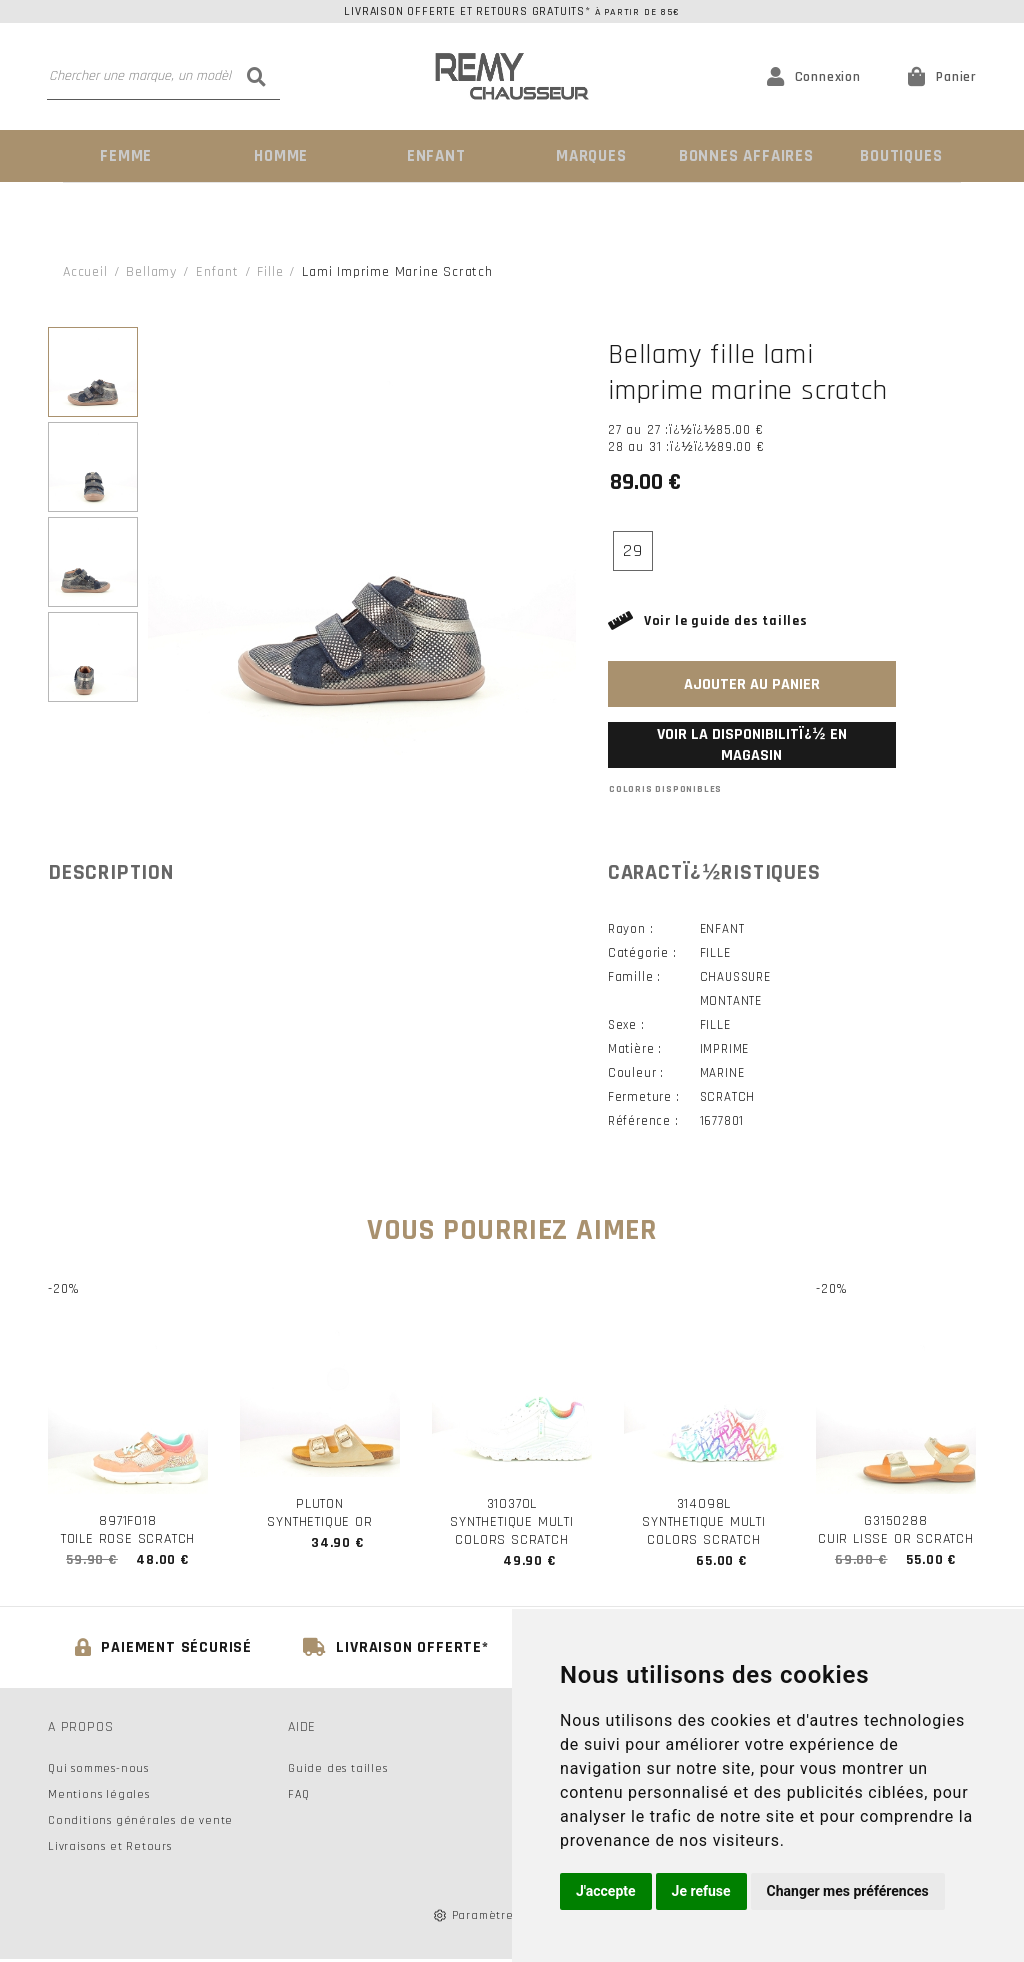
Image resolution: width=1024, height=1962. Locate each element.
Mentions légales (99, 1797)
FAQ (298, 1797)
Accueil (85, 271)
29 (633, 549)
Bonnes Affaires (744, 155)
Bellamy (151, 271)
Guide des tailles (338, 1771)
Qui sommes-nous (98, 1771)
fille (270, 271)
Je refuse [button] (701, 1891)
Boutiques (899, 155)
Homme (280, 155)
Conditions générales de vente (140, 1823)
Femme (124, 155)
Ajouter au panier (752, 683)
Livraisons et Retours (110, 1849)
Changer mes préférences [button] (848, 1891)
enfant (217, 271)
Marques (590, 155)
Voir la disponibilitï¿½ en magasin (751, 744)
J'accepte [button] (606, 1891)
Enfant (435, 155)
